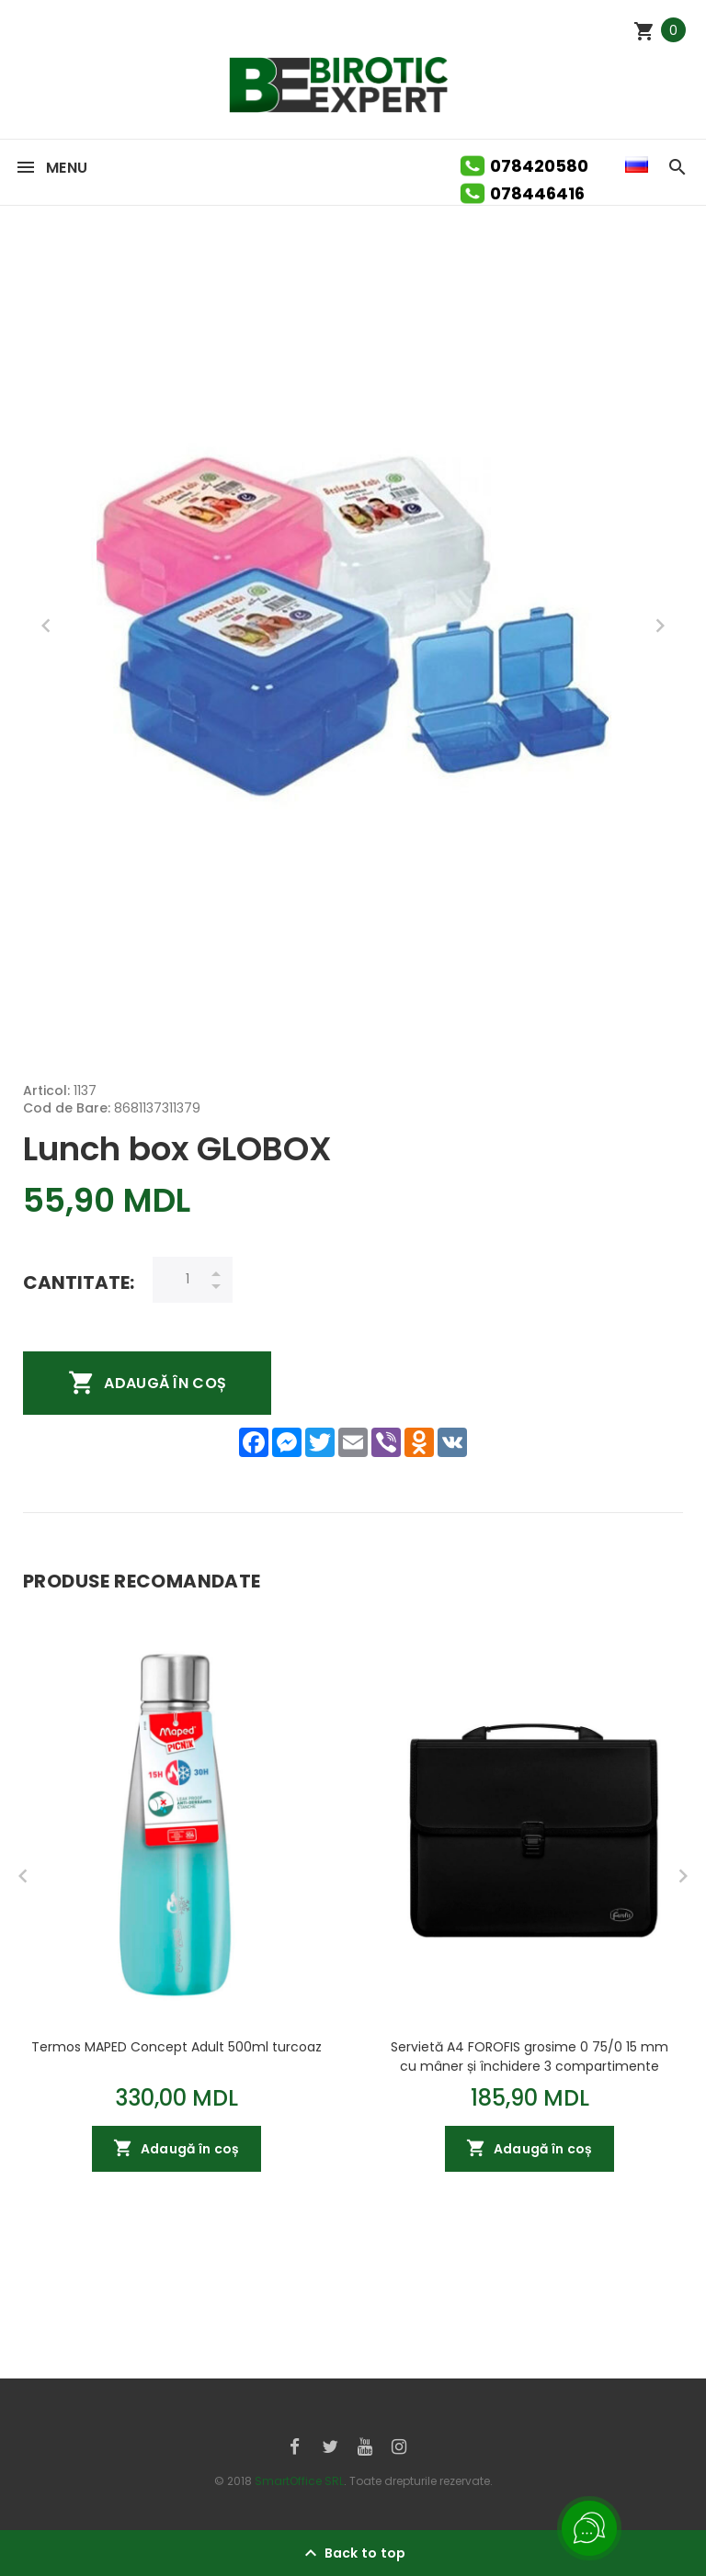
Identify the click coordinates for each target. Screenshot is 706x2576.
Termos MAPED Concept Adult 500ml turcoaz (176, 2047)
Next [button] (660, 626)
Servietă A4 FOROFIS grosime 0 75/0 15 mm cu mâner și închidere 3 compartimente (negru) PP (529, 2056)
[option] (353, 626)
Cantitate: (78, 1282)
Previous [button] (46, 626)
